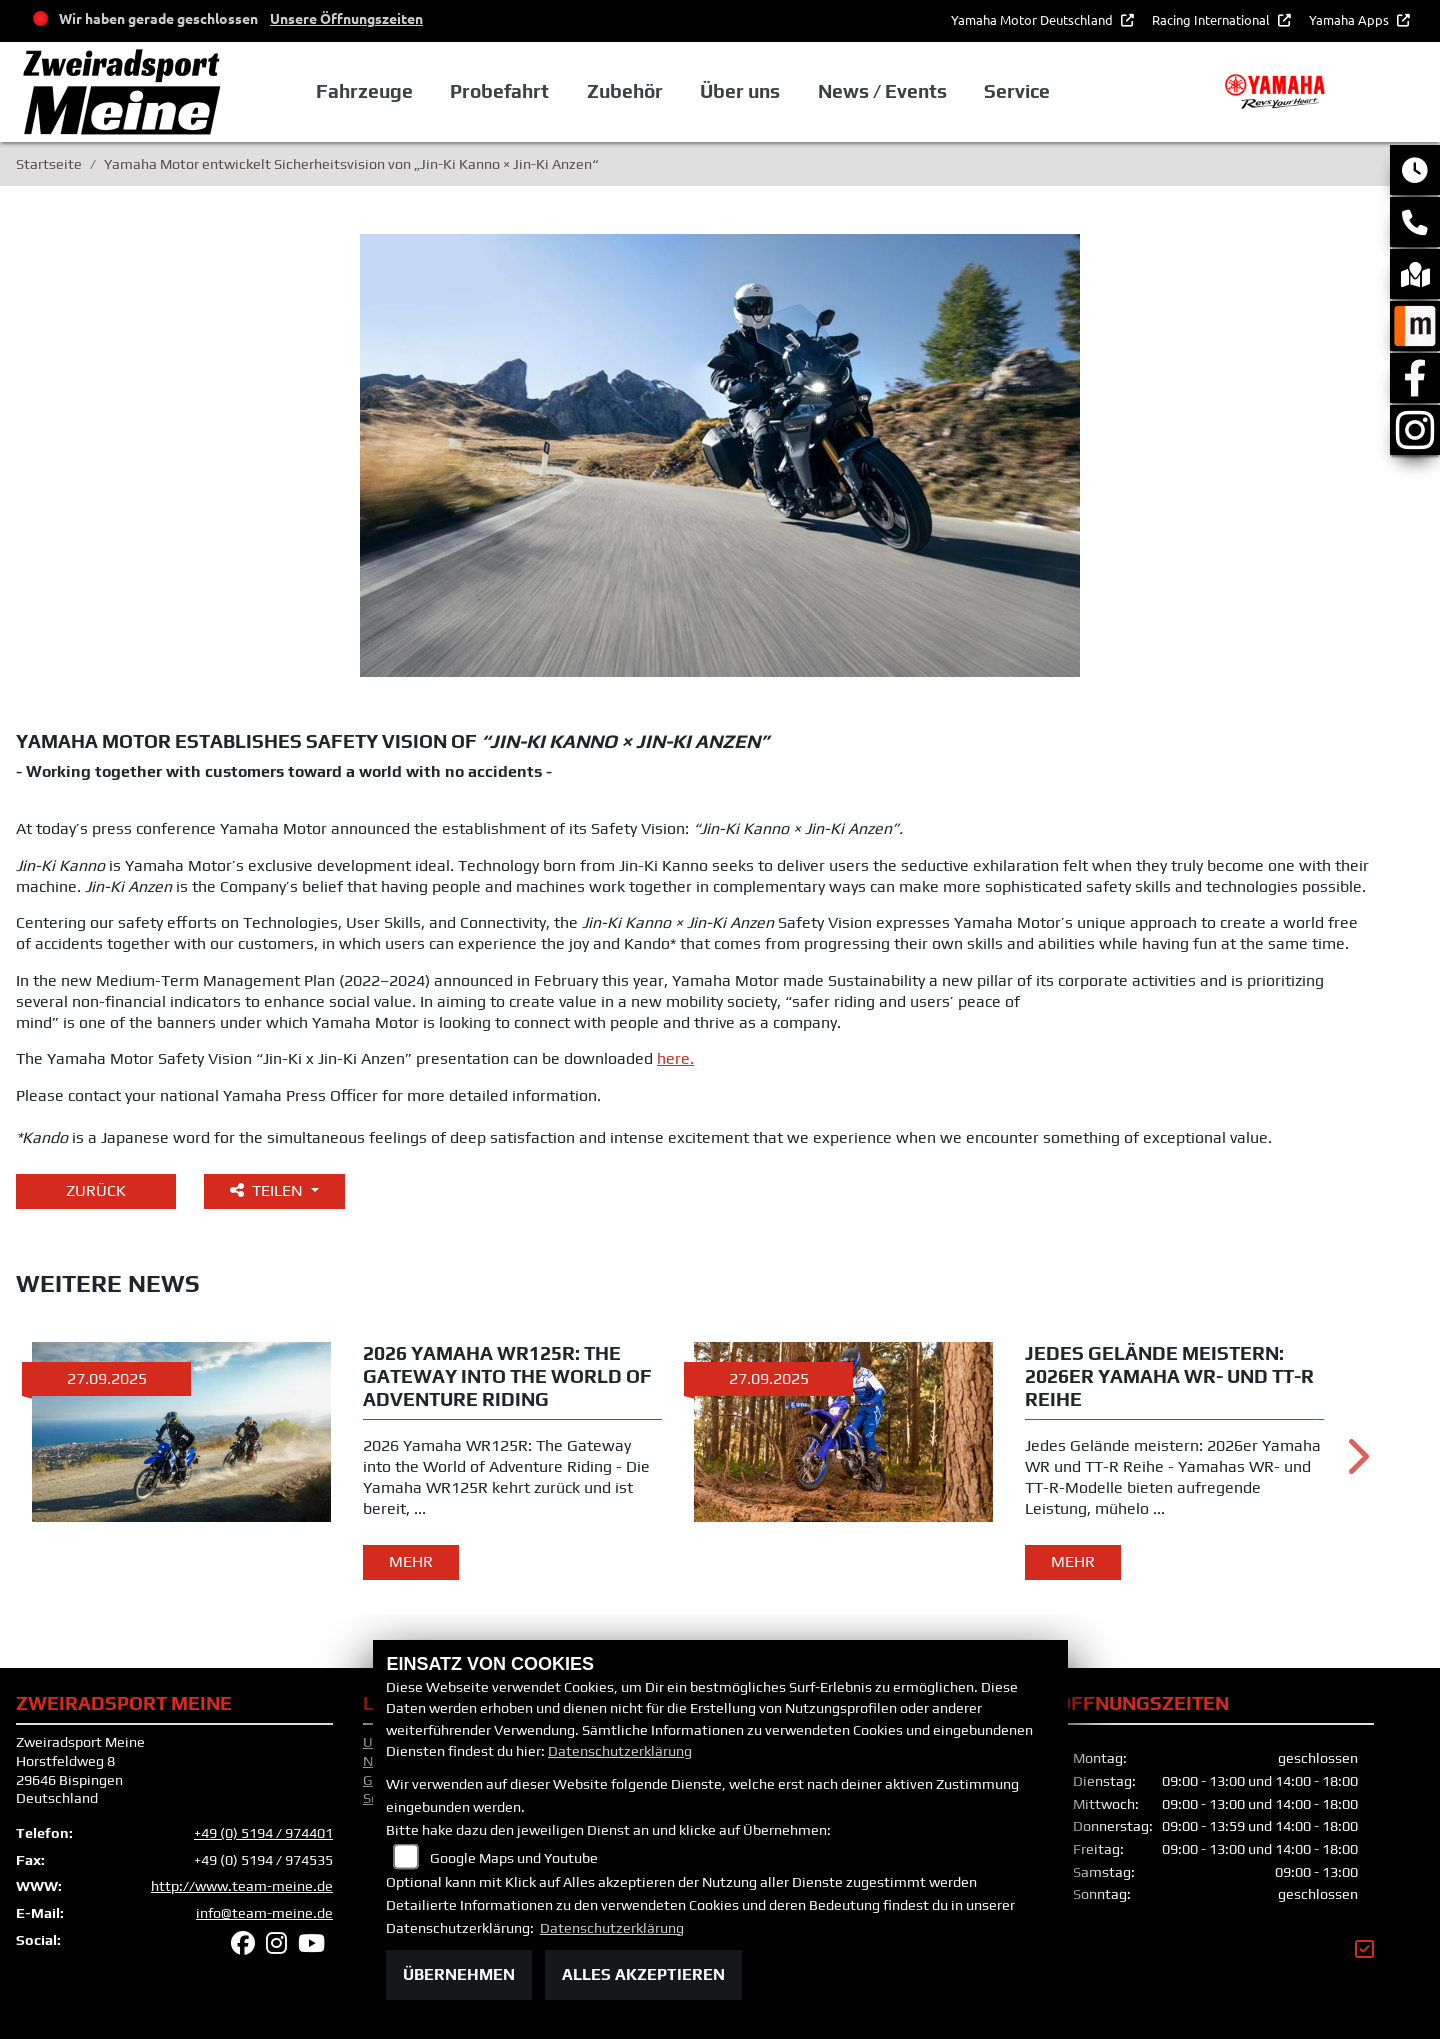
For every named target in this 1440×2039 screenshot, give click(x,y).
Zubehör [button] (625, 91)
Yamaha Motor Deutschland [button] (1033, 19)
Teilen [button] (268, 1190)
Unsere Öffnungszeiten (346, 18)
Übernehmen (459, 1974)
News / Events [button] (882, 91)
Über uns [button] (740, 91)
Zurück (96, 1190)
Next (1356, 1463)
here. (675, 1058)
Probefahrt (499, 91)
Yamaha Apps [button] (1350, 19)
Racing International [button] (1212, 19)
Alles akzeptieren (643, 1974)
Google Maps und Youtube (514, 1858)
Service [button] (1017, 91)
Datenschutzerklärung (620, 1751)
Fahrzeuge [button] (364, 91)
